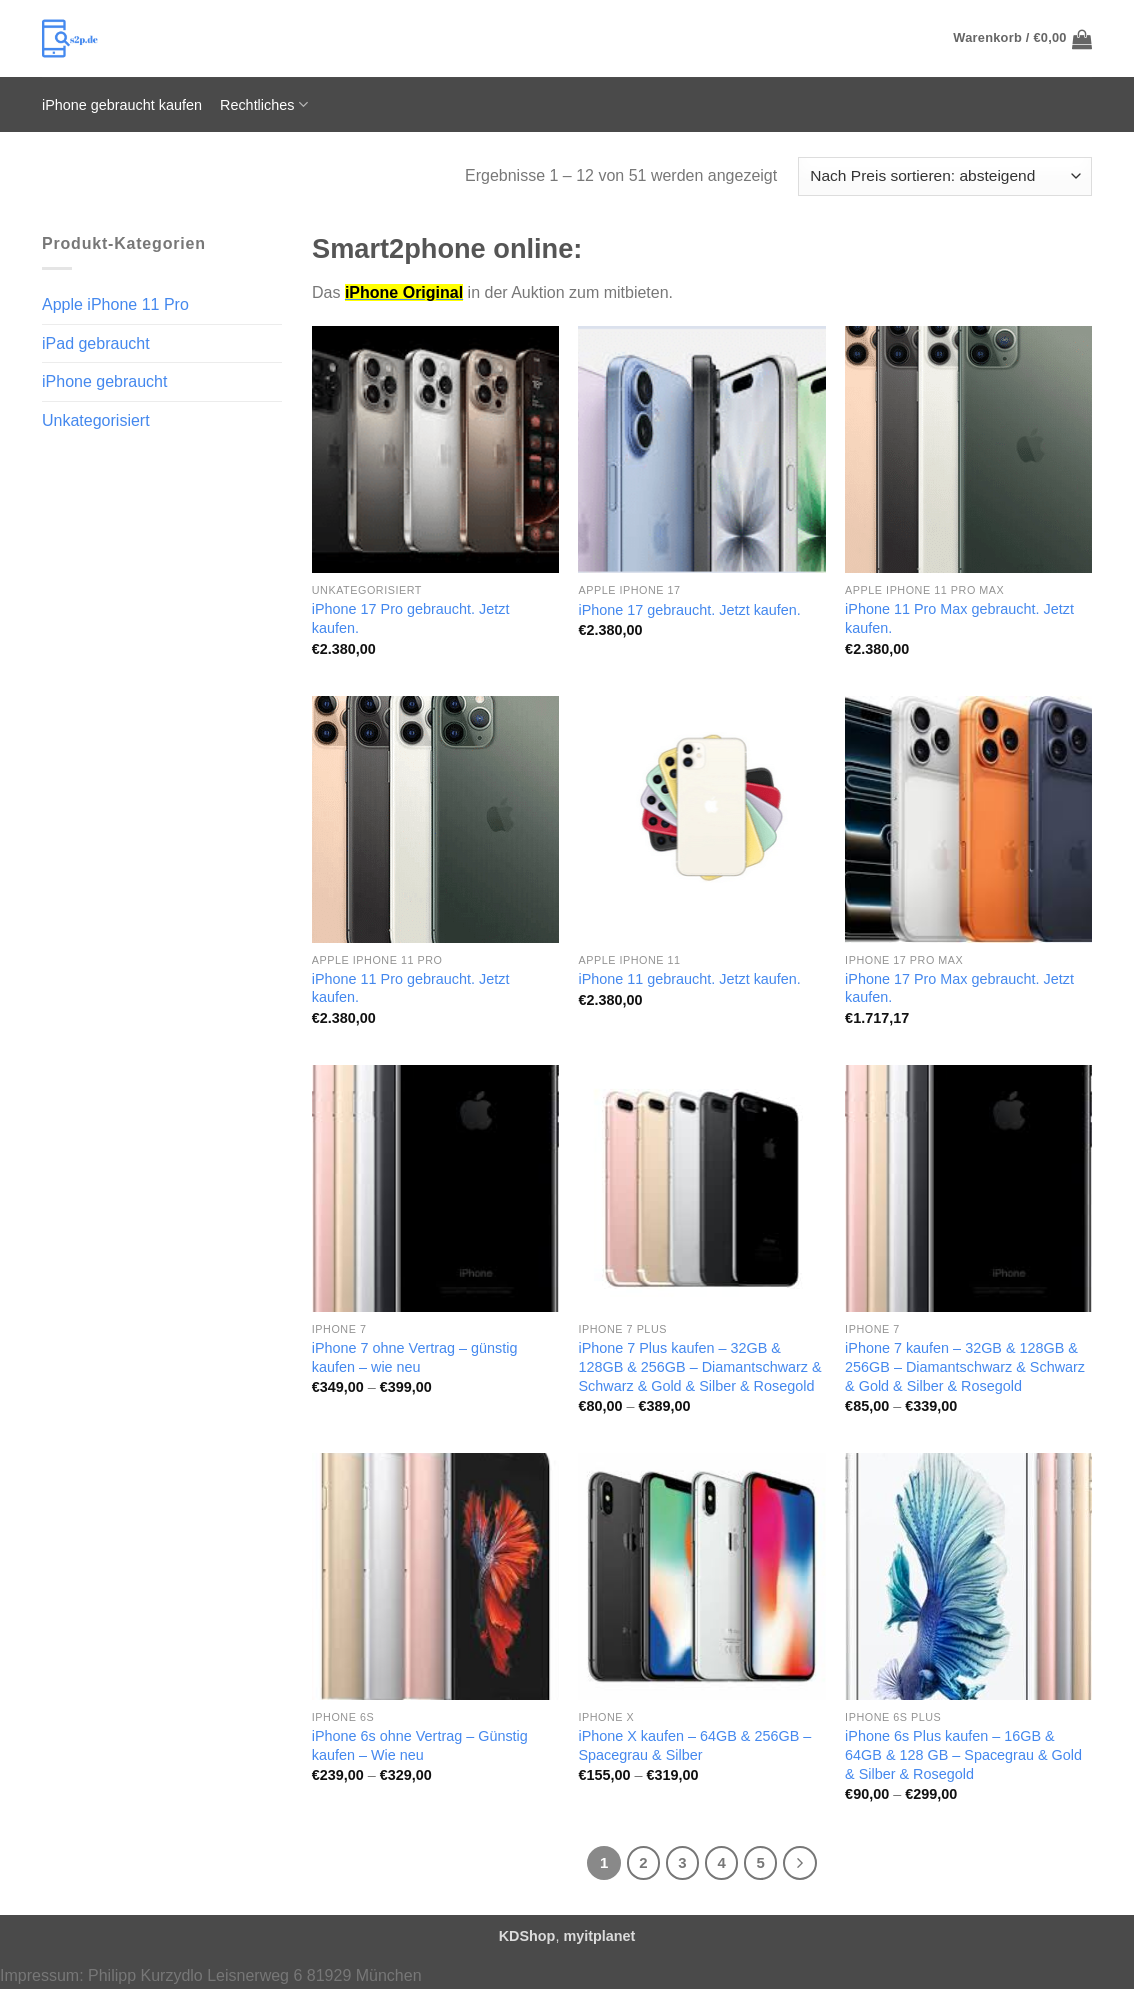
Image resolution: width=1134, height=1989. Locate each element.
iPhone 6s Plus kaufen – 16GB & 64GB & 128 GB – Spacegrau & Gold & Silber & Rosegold (963, 1754)
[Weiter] (800, 1863)
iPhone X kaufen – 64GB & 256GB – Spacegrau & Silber (694, 1745)
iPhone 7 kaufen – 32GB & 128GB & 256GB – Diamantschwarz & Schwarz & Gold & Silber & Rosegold (965, 1366)
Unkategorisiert (96, 420)
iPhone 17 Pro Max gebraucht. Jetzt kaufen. (959, 988)
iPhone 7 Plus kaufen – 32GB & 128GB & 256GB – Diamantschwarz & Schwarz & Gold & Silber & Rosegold (699, 1366)
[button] (1022, 39)
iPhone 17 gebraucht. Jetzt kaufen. (689, 610)
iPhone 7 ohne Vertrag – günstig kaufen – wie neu (415, 1357)
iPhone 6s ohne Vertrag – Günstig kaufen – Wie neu (420, 1745)
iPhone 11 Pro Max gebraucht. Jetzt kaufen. (959, 618)
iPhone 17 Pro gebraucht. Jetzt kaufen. (411, 618)
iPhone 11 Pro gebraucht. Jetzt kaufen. (411, 988)
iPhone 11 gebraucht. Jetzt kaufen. (689, 979)
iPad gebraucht (96, 343)
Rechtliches (264, 104)
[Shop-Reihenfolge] (945, 176)
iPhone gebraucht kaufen (122, 105)
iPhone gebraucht (104, 381)
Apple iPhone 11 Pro (115, 304)
